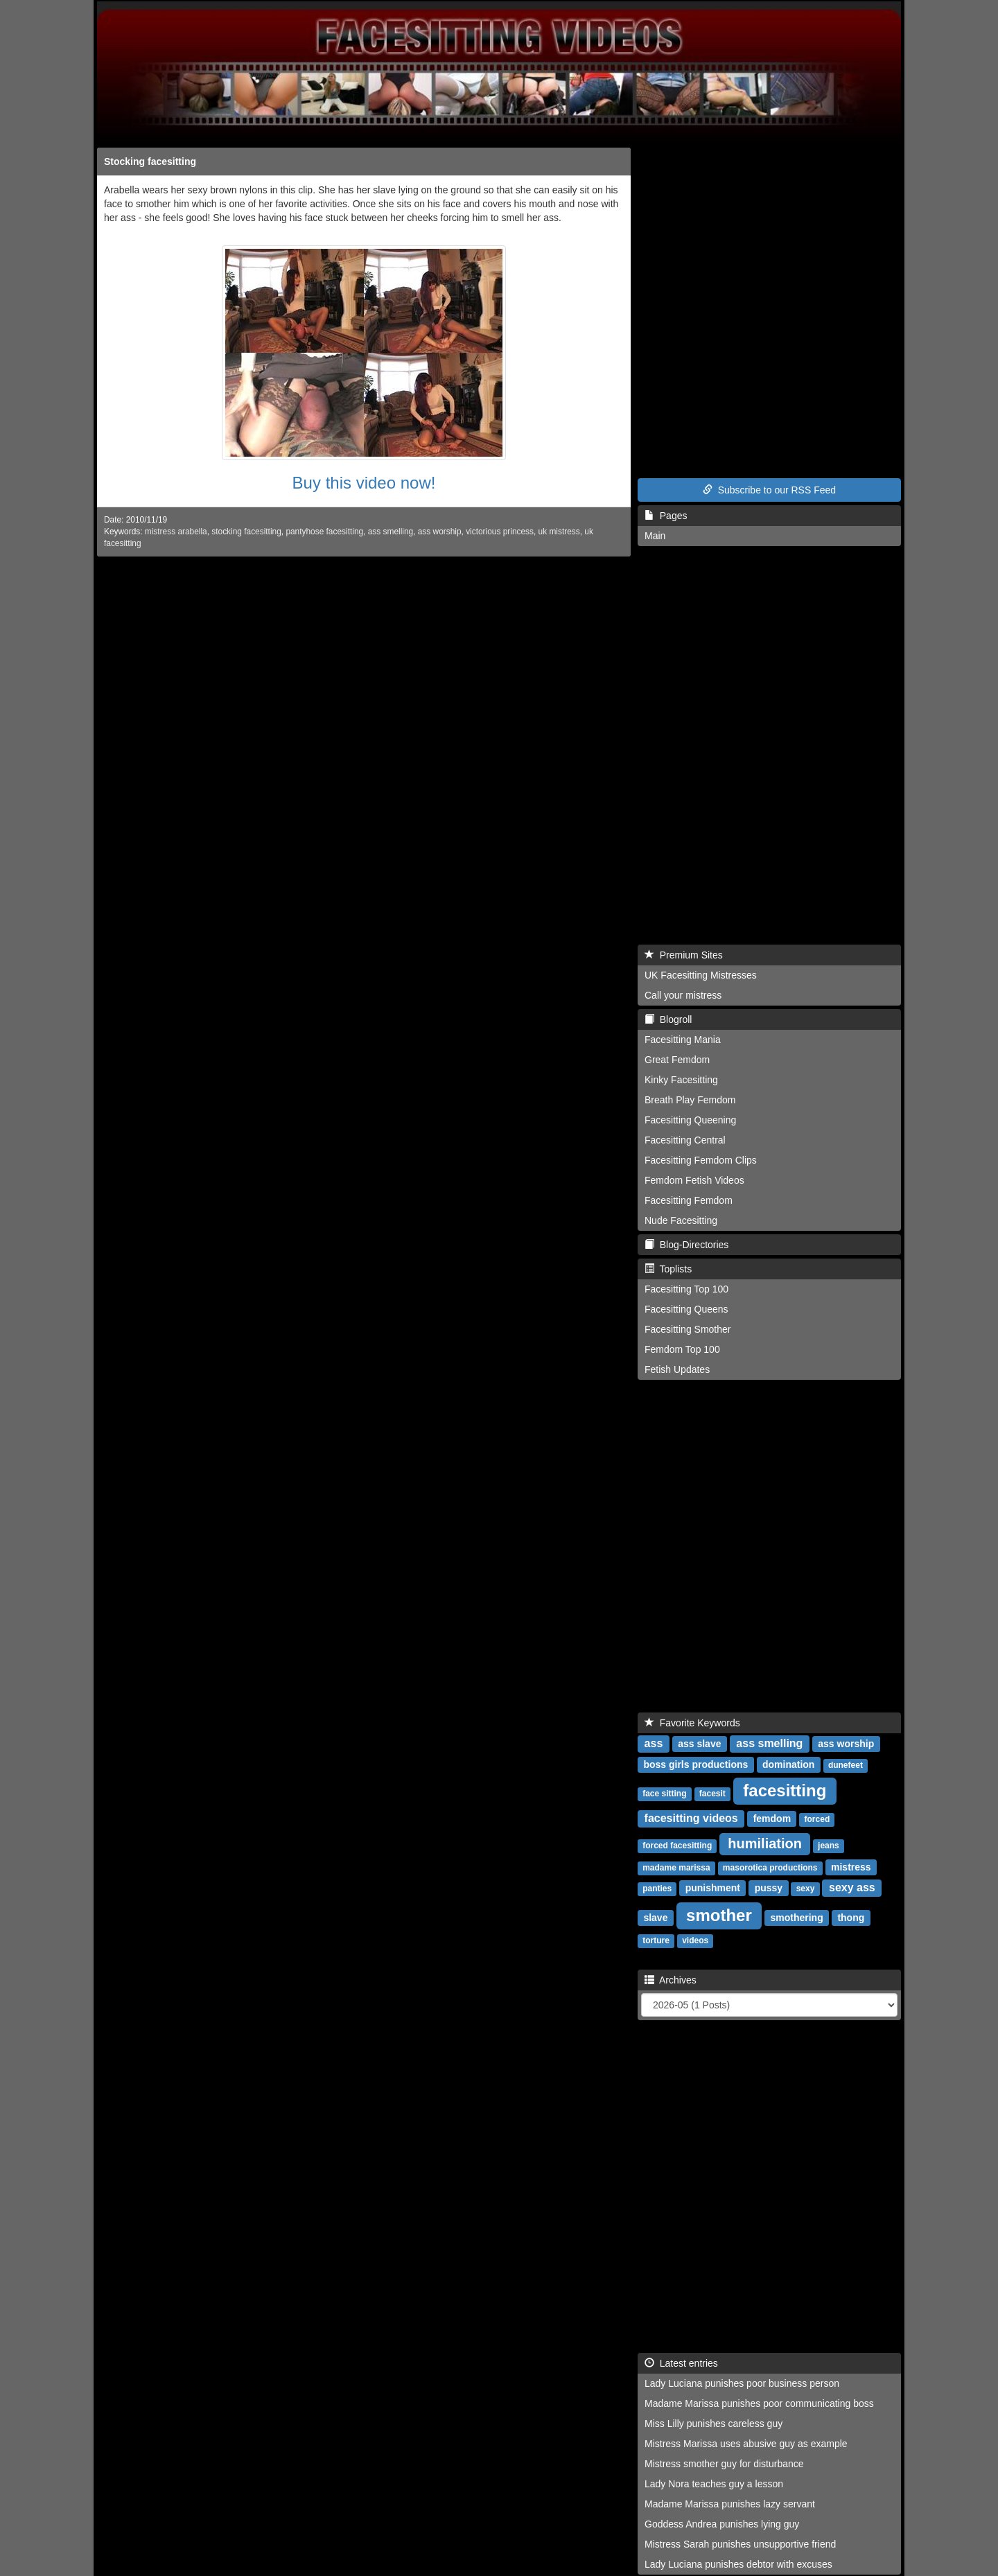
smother (719, 1915)
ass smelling (390, 531)
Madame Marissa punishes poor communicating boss (759, 2403)
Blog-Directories (686, 1244)
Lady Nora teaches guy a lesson (714, 2483)
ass (654, 1743)
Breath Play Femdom (690, 1099)
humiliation (765, 1843)
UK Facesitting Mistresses (701, 975)
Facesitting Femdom (689, 1200)
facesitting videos (691, 1818)
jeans (828, 1845)
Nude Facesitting (681, 1220)
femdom (772, 1818)
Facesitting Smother (688, 1329)
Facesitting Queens (686, 1309)
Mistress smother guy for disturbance (724, 2463)
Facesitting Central (685, 1140)
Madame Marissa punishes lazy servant (730, 2503)
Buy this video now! (364, 482)
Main (655, 535)
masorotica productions (770, 1868)
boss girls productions (695, 1764)
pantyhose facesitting (324, 531)
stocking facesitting (246, 531)
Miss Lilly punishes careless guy (713, 2423)
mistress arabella (176, 531)
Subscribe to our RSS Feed (769, 490)
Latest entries (681, 2363)
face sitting (664, 1793)
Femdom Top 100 (682, 1349)
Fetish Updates (677, 1369)
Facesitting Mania (683, 1039)
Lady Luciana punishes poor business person (742, 2383)
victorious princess (500, 531)
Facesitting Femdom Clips (701, 1160)
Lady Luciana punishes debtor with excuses (738, 2564)
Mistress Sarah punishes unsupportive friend (740, 2544)
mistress (851, 1867)
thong (850, 1917)
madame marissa (676, 1868)
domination (788, 1764)
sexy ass (852, 1887)
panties (657, 1888)
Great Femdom (677, 1059)
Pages (666, 515)
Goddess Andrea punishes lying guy (722, 2524)
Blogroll (668, 1019)
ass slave (699, 1743)
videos (695, 1940)
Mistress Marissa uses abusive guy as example (746, 2443)
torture (655, 1940)
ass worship (440, 531)
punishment (712, 1887)
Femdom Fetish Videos (694, 1180)
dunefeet (845, 1765)
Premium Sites (684, 955)
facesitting (784, 1790)
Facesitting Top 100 (686, 1289)
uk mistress (559, 531)
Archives (671, 1980)
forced (817, 1819)
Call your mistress (683, 995)
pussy (768, 1887)
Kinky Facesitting (681, 1079)
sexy (805, 1888)
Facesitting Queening (690, 1119)
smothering (796, 1917)
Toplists (668, 1268)
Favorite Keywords (692, 1722)
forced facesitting (677, 1845)
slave (655, 1917)
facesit (712, 1793)
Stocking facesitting (150, 161)
